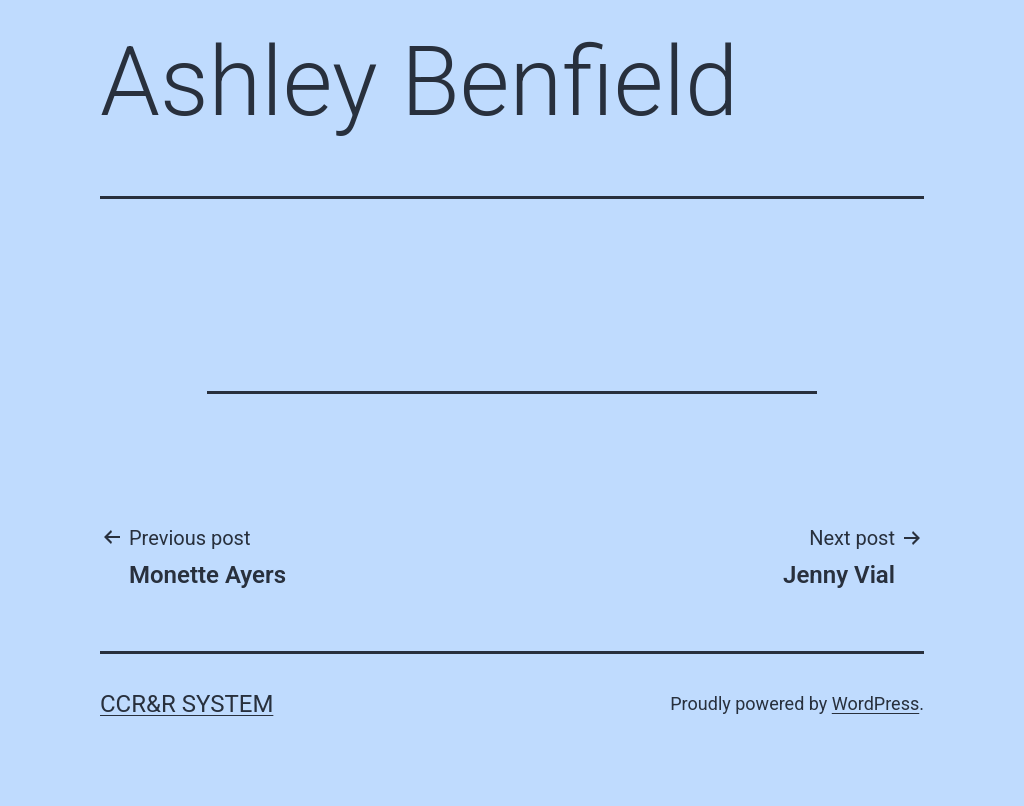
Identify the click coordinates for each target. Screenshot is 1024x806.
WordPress (875, 703)
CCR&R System (186, 704)
